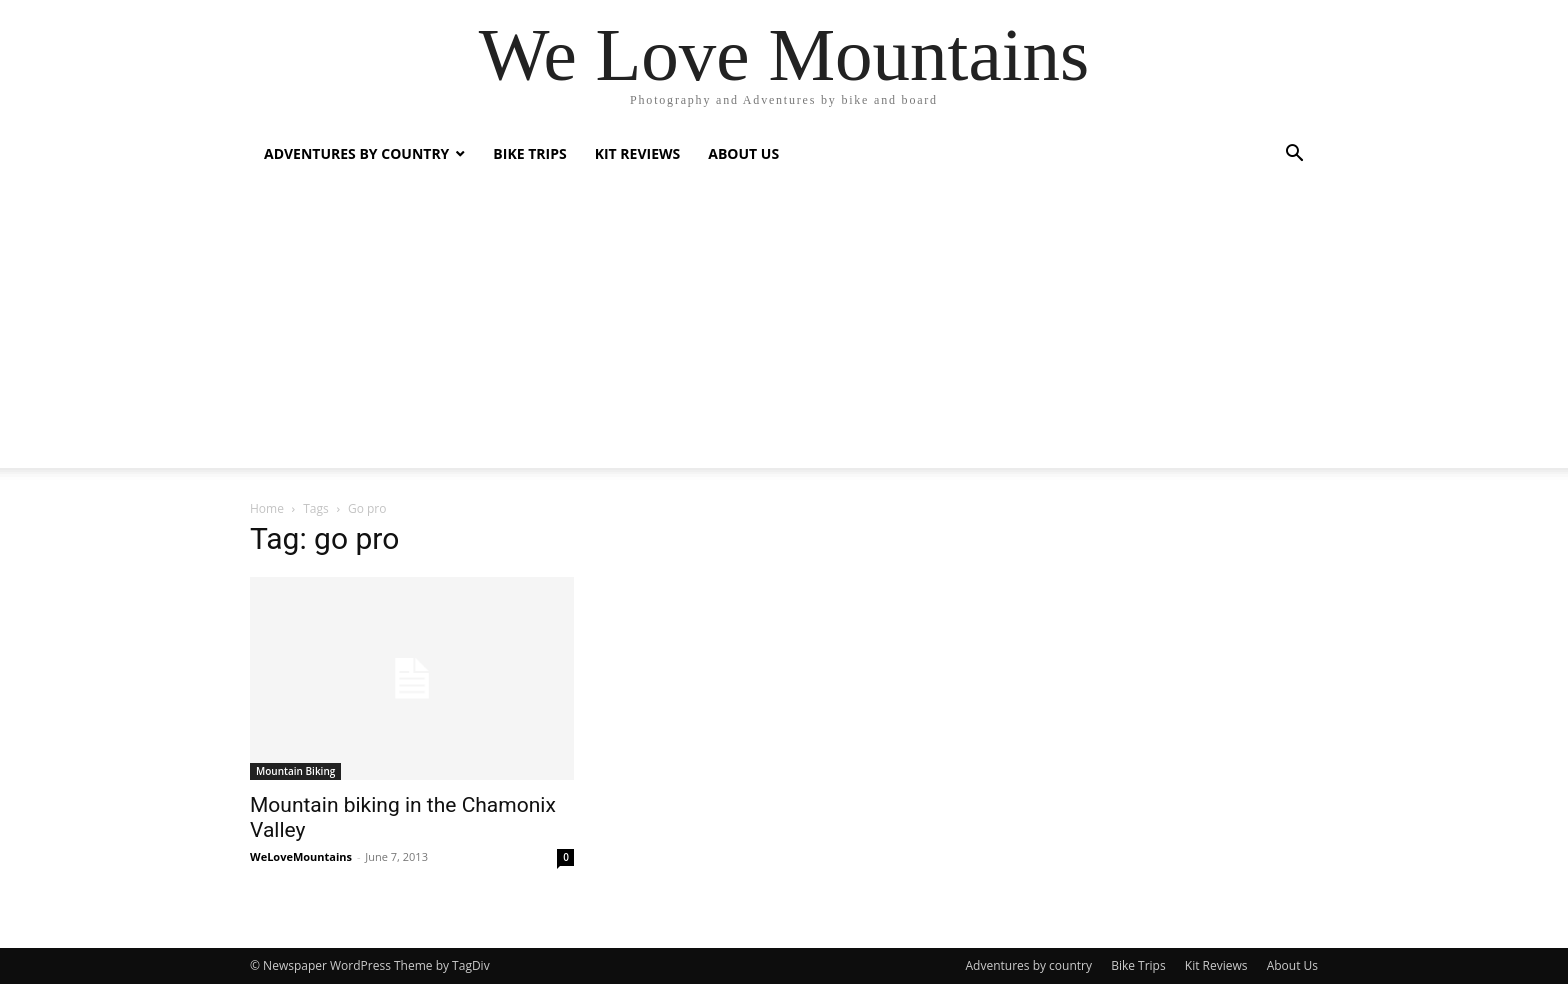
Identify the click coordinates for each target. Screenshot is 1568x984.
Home (267, 508)
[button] (1294, 155)
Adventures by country (356, 153)
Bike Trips (529, 153)
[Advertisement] (784, 328)
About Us (743, 153)
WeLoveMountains (301, 856)
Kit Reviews (638, 153)
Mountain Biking (295, 771)
